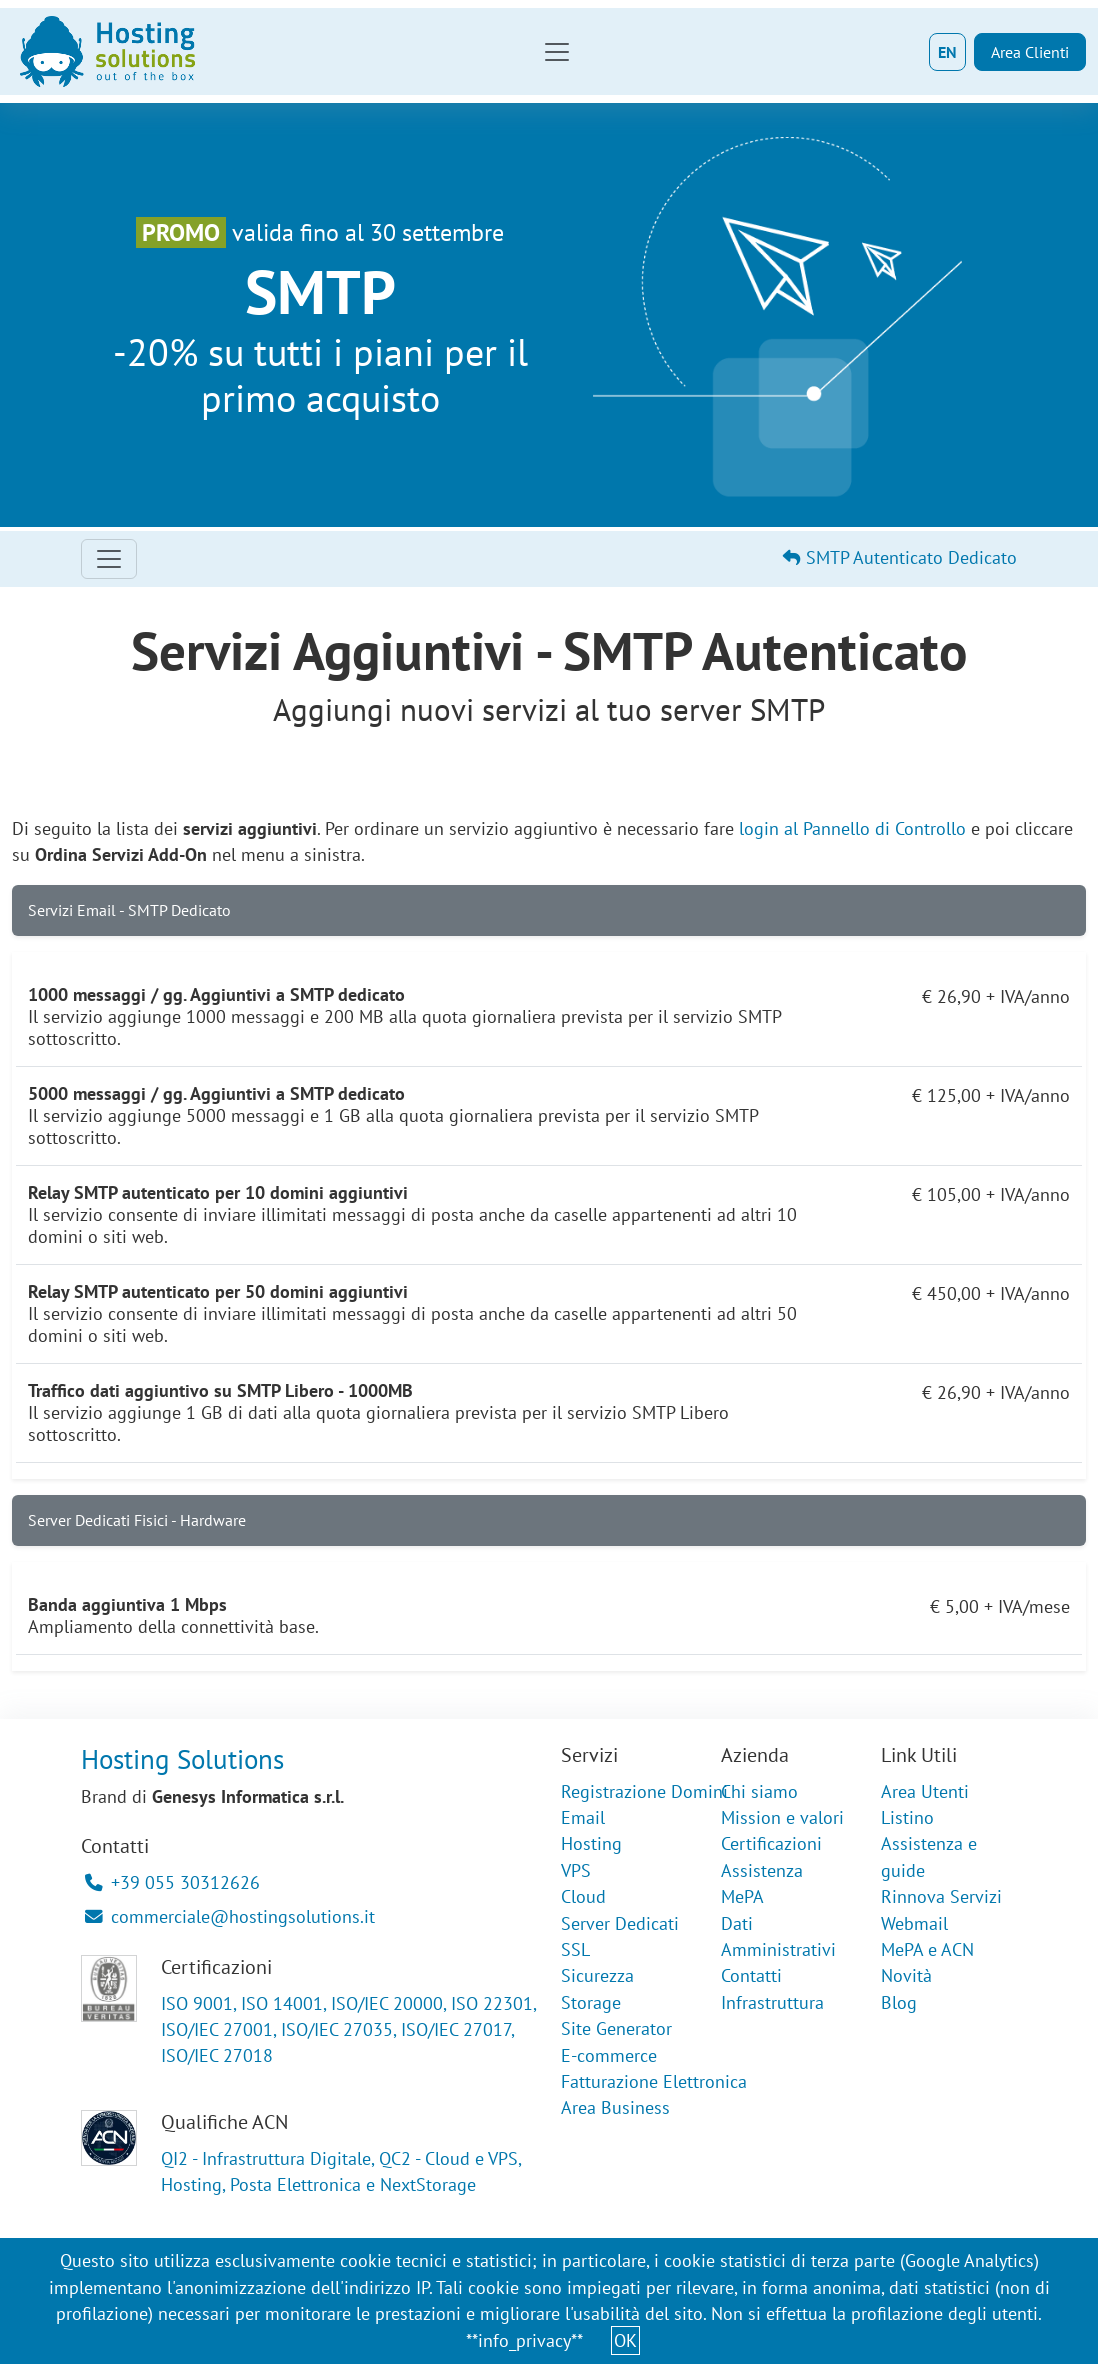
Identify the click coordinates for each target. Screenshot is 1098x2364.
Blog (899, 2002)
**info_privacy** (524, 2340)
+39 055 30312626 (172, 1882)
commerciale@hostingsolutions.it (230, 1916)
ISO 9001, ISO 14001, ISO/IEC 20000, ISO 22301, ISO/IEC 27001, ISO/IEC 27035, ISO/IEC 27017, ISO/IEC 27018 (348, 2030)
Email (583, 1817)
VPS (576, 1870)
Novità (906, 1975)
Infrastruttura (772, 2002)
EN (947, 52)
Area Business (615, 2107)
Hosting (591, 1843)
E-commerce (609, 2055)
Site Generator (616, 2028)
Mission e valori (782, 1817)
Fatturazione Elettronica (654, 2081)
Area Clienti (1030, 52)
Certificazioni (771, 1843)
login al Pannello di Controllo (852, 828)
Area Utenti (925, 1791)
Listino (907, 1817)
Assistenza (762, 1870)
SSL (575, 1949)
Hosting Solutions (182, 1759)
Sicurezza (597, 1975)
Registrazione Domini (644, 1791)
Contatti (751, 1975)
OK (625, 2340)
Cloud (583, 1896)
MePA (742, 1896)
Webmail (914, 1923)
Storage (591, 2002)
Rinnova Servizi (941, 1896)
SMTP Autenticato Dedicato (900, 557)
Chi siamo (759, 1791)
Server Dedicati (620, 1923)
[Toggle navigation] (557, 52)
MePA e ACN (927, 1949)
